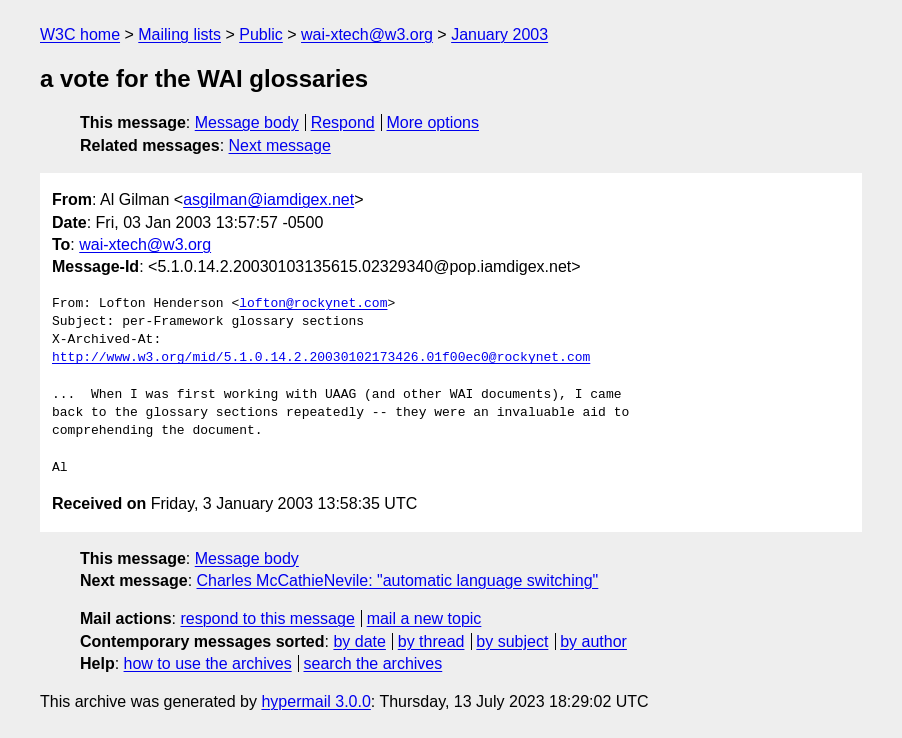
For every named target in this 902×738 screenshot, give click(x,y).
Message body (247, 122)
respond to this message (267, 618)
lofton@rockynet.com (313, 304)
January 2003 (499, 34)
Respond (343, 122)
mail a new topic (424, 618)
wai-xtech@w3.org (367, 34)
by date (359, 641)
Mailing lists (179, 34)
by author (593, 641)
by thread (431, 641)
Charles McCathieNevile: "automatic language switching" (398, 580)
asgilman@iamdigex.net (268, 199)
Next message (280, 145)
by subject (512, 641)
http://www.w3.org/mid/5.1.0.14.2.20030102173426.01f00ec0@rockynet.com (321, 358)
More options (433, 122)
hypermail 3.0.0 (315, 701)
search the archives (373, 663)
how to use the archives (208, 663)
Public (261, 34)
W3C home (80, 34)
